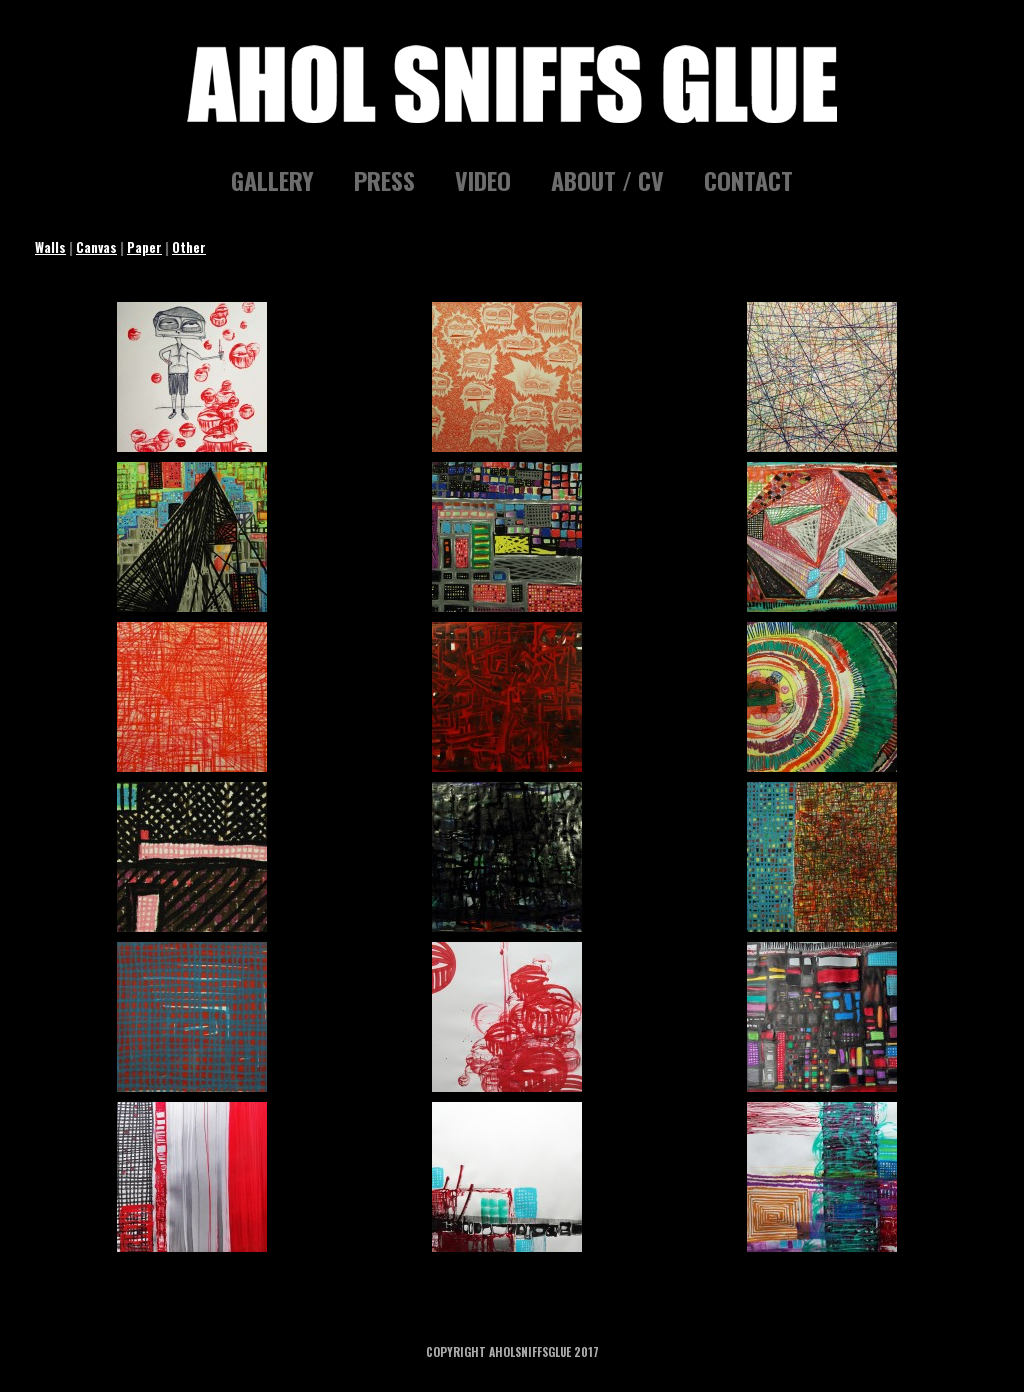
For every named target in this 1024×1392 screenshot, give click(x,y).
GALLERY (272, 180)
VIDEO (483, 180)
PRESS (384, 180)
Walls (50, 247)
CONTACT (748, 180)
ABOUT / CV (607, 180)
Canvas (96, 247)
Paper (144, 247)
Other (189, 247)
